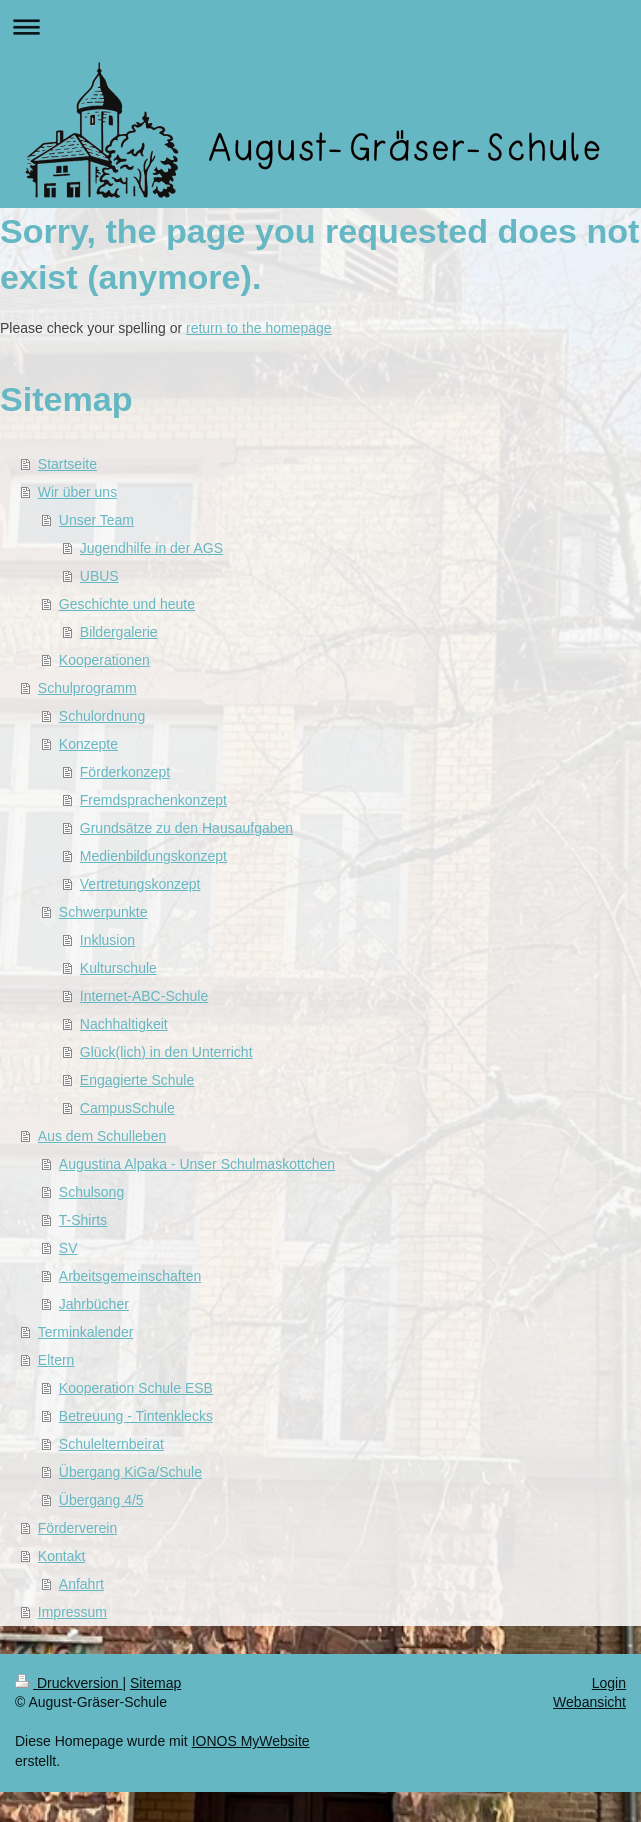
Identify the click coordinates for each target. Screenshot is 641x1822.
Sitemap (155, 1683)
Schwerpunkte (103, 912)
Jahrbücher (94, 1304)
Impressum (72, 1612)
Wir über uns (77, 492)
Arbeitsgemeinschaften (130, 1276)
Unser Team (96, 520)
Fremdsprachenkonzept (153, 800)
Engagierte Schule (137, 1080)
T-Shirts (83, 1220)
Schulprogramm (87, 688)
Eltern (56, 1360)
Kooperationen (104, 660)
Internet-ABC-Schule (144, 996)
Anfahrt (81, 1584)
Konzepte (88, 744)
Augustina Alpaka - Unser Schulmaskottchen (197, 1164)
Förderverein (77, 1528)
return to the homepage (259, 328)
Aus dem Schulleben (102, 1136)
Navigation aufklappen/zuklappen (320, 26)
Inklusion (107, 940)
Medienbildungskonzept (153, 856)
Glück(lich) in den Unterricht (166, 1052)
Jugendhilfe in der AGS (151, 548)
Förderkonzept (125, 772)
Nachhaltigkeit (124, 1024)
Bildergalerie (119, 632)
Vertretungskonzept (140, 884)
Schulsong (91, 1192)
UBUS (99, 576)
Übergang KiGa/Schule (130, 1472)
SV (68, 1248)
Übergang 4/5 (101, 1500)
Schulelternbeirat (111, 1444)
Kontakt (61, 1556)
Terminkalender (86, 1332)
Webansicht (589, 1702)
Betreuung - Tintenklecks (136, 1416)
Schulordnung (102, 716)
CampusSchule (127, 1108)
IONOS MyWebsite (251, 1741)
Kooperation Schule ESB (136, 1388)
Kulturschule (118, 968)
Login (609, 1683)
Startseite (67, 464)
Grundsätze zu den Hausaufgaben (186, 828)
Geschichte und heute (127, 604)
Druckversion (68, 1683)
